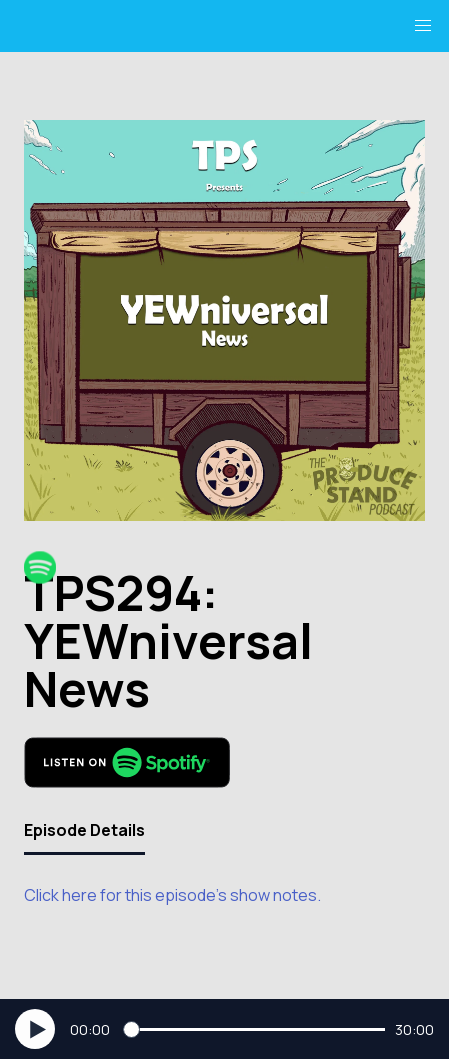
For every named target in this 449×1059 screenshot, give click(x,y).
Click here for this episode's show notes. (172, 895)
